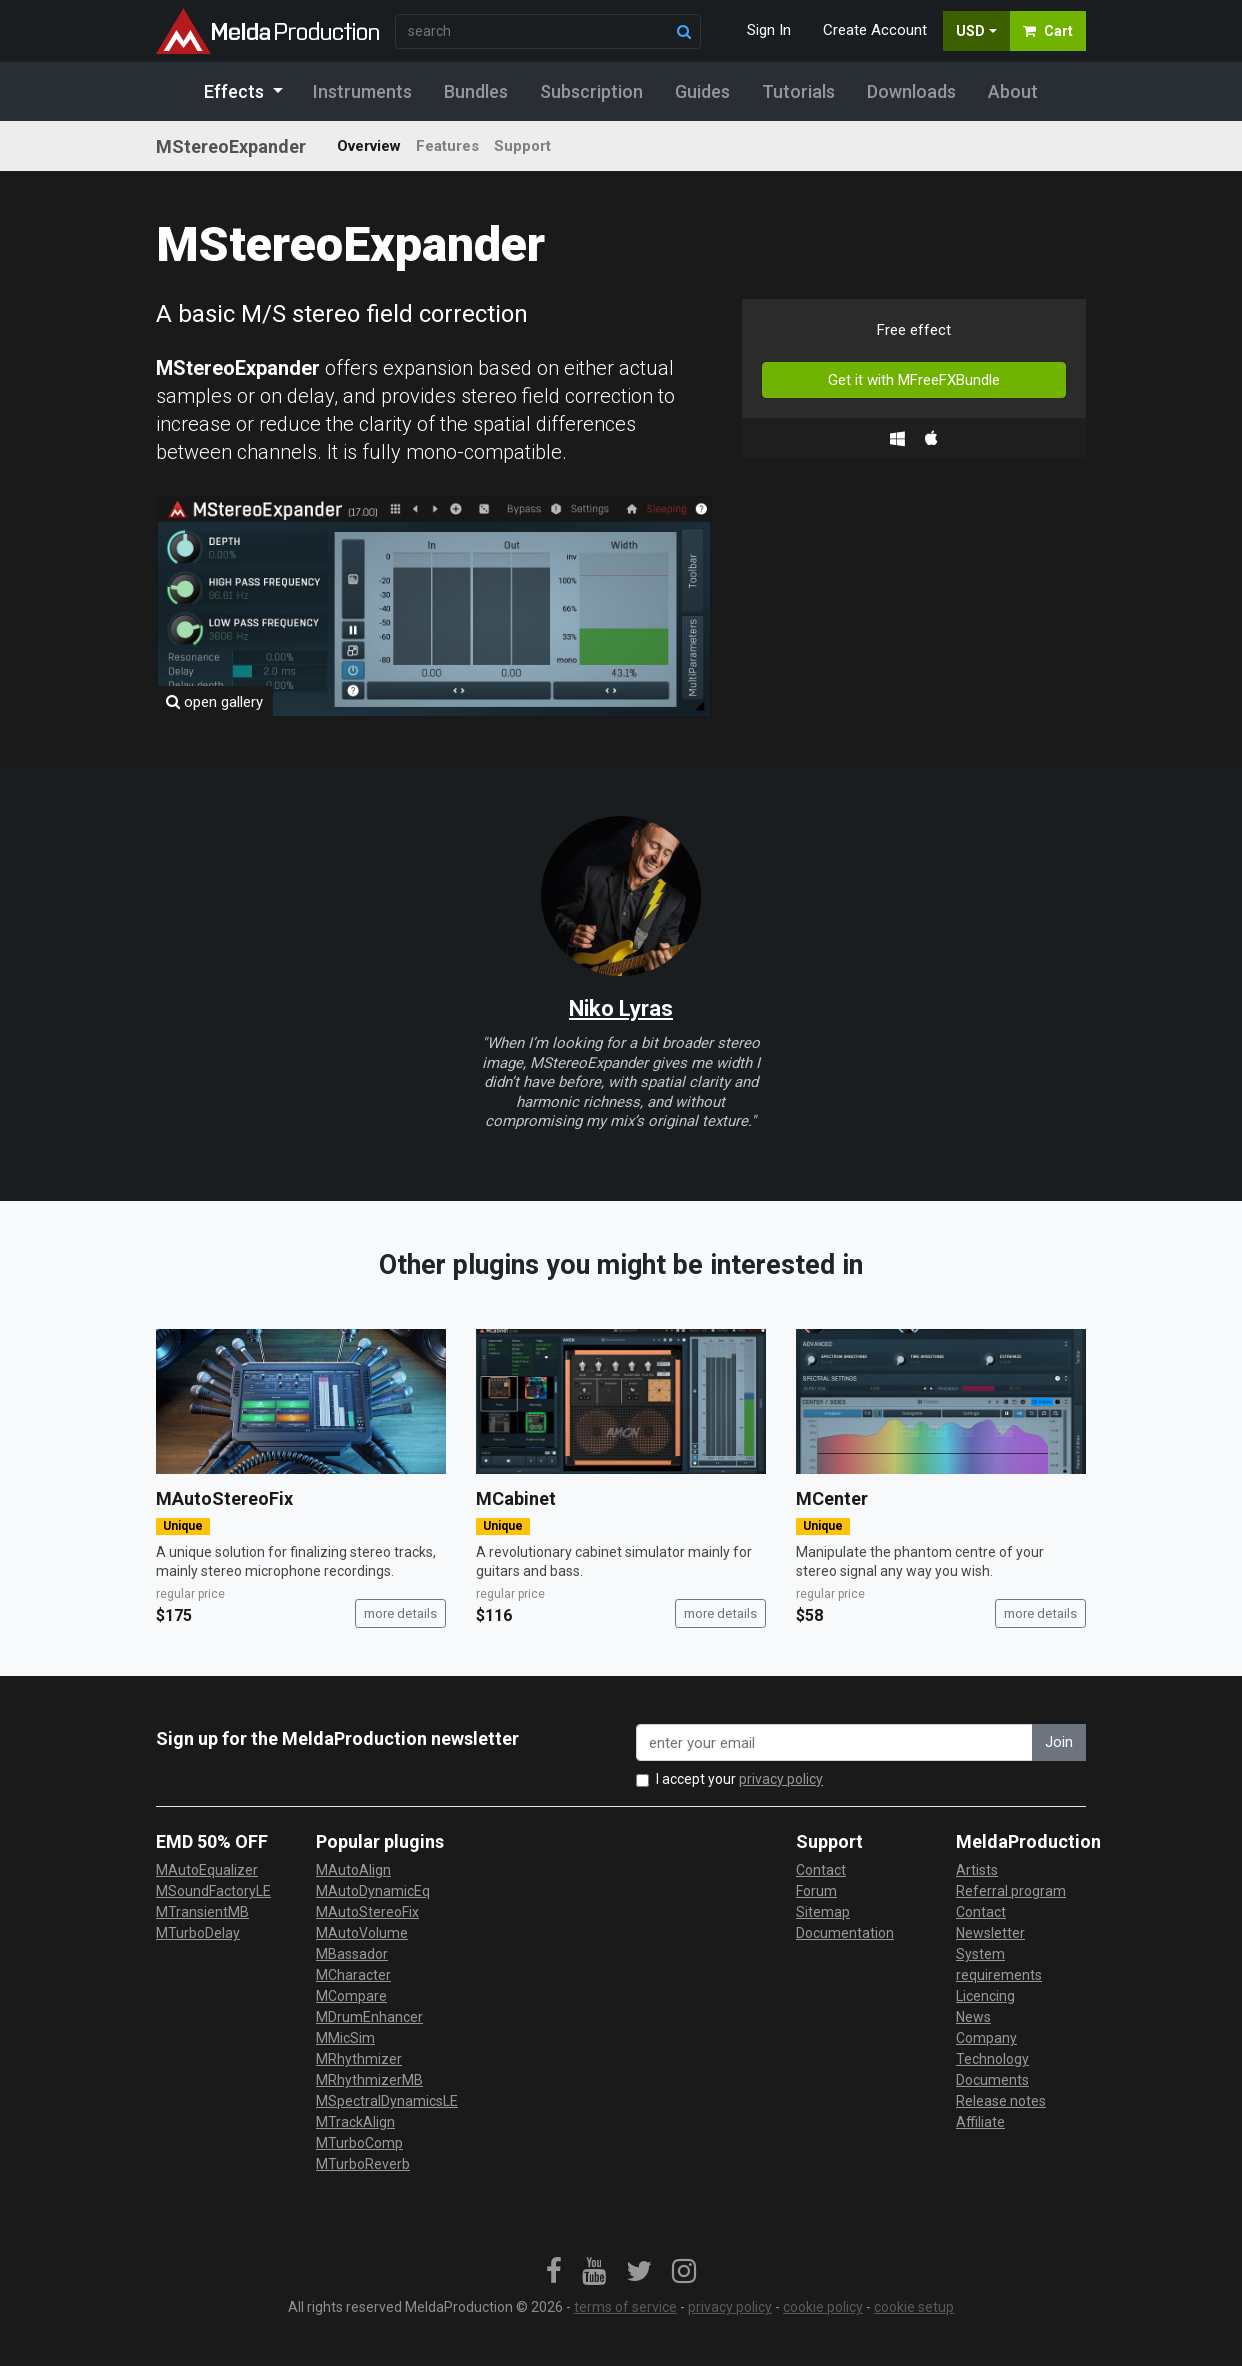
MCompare (351, 1996)
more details (400, 1613)
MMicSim (345, 2038)
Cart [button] (1048, 31)
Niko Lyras (621, 1008)
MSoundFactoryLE (213, 1891)
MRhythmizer (359, 2059)
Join (1059, 1742)
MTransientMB (202, 1912)
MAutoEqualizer (207, 1870)
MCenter (832, 1498)
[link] (554, 2272)
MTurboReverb (363, 2164)
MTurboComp (359, 2143)
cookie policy (823, 2307)
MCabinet (516, 1498)
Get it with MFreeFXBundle (914, 380)
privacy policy (781, 1779)
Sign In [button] (769, 30)
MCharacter (353, 1975)
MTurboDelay (198, 1933)
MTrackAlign (355, 2122)
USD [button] (970, 31)
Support (522, 146)
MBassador (352, 1954)
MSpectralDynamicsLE (387, 2101)
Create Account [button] (875, 30)
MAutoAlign (353, 1870)
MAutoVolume (362, 1933)
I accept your (739, 1779)
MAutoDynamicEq (373, 1891)
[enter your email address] (834, 1742)
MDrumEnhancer (369, 2017)
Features (447, 146)
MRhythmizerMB (369, 2080)
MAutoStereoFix (224, 1498)
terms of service (625, 2307)
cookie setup (914, 2307)
